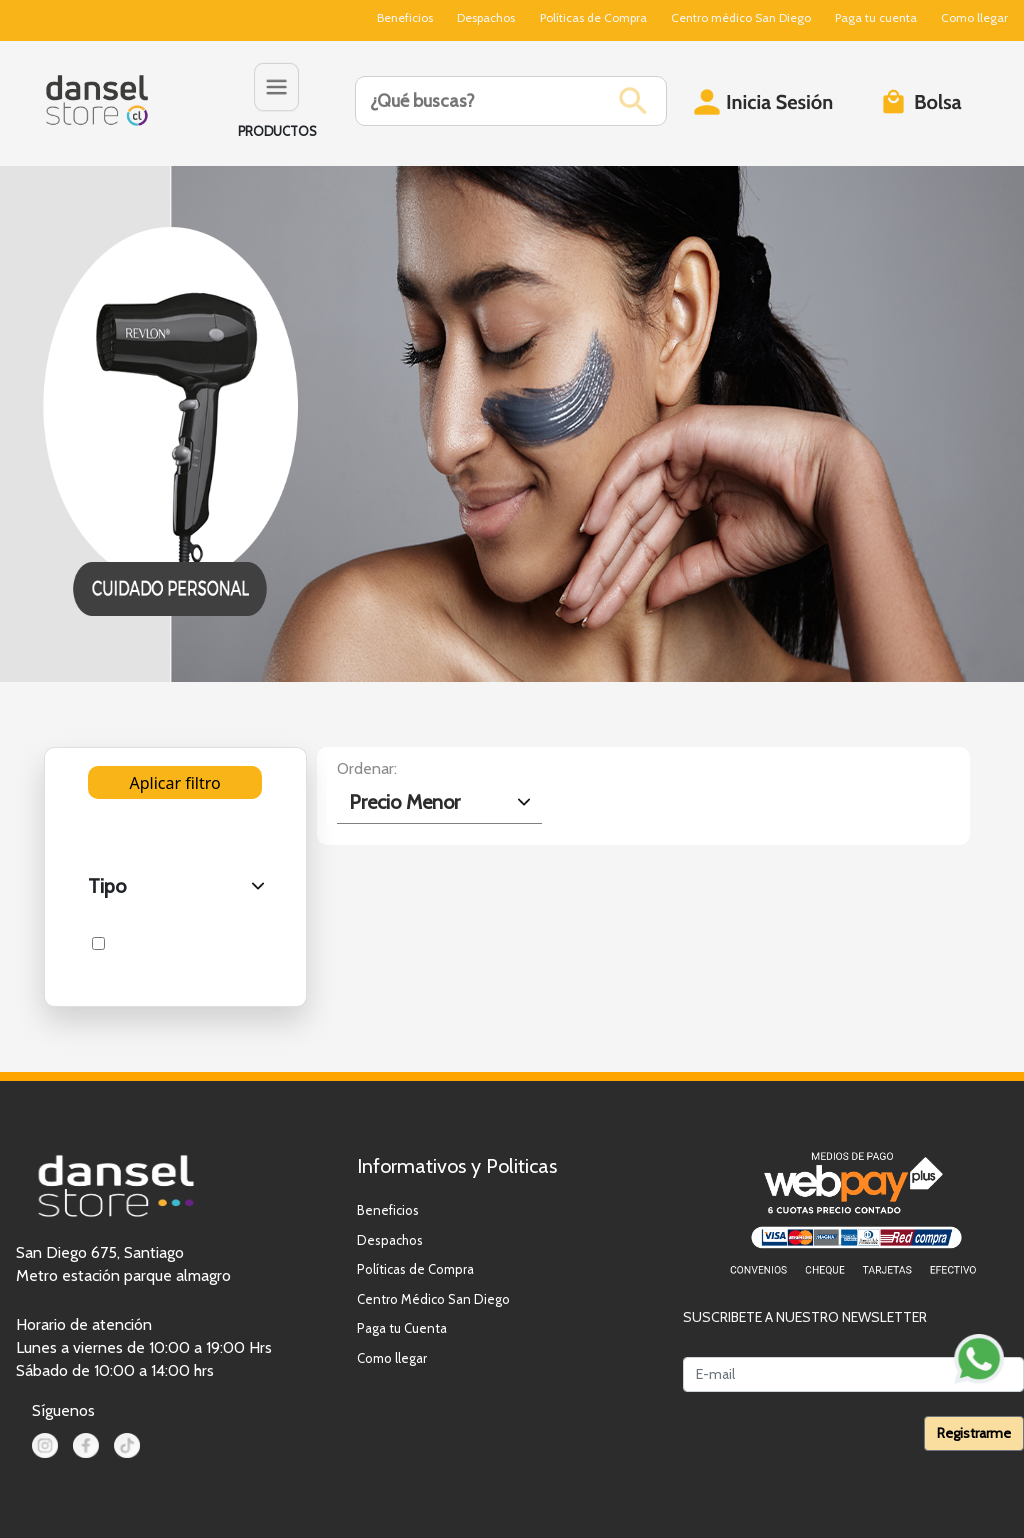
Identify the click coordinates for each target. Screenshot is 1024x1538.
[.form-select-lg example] (439, 802)
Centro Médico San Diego (433, 1299)
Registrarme (974, 1433)
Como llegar (974, 17)
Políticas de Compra (593, 17)
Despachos (486, 17)
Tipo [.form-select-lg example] (107, 886)
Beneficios (405, 17)
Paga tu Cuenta (402, 1328)
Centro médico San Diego (741, 17)
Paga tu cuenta (876, 17)
